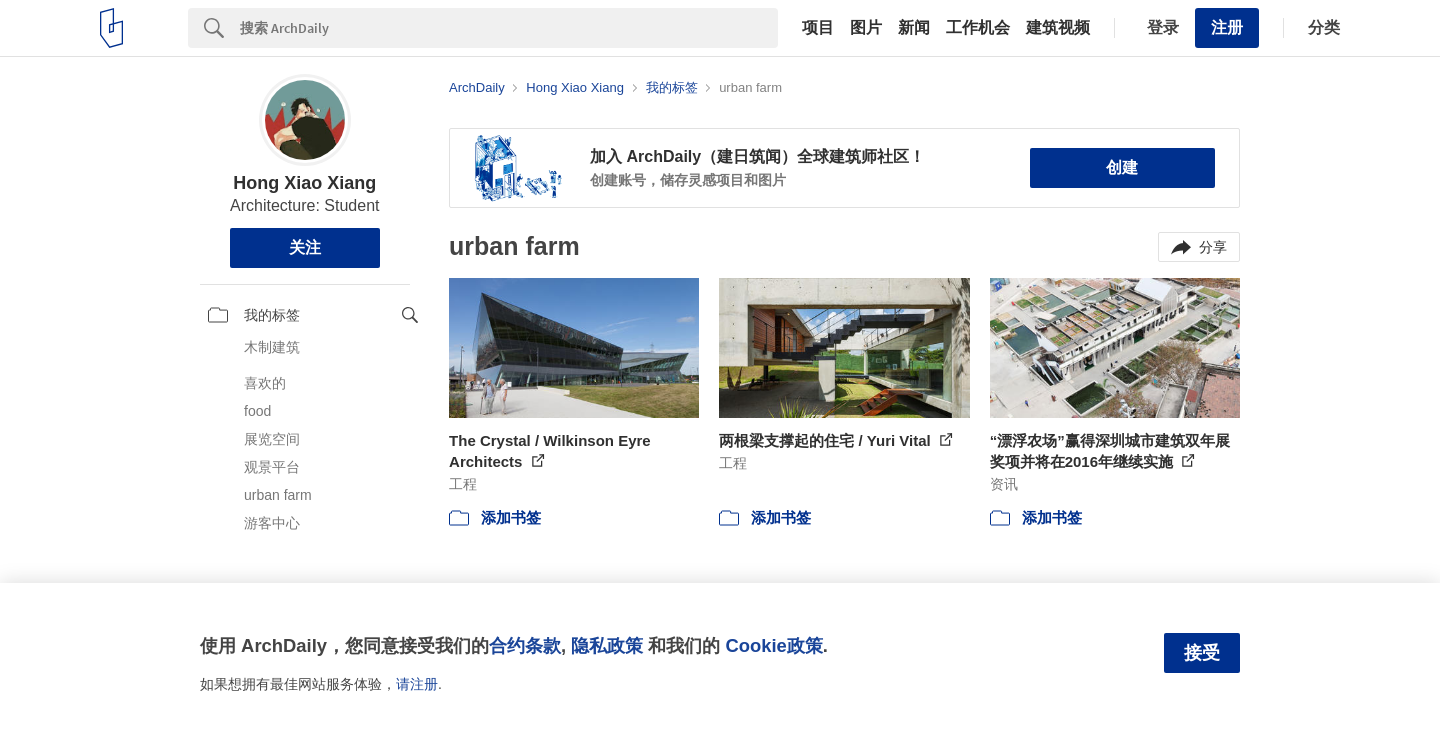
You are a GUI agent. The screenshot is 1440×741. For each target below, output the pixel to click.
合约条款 (525, 645)
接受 (1202, 653)
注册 (1227, 27)
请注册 (417, 684)
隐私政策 (607, 645)
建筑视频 (1058, 28)
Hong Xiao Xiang (304, 183)
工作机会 (978, 28)
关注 (305, 247)
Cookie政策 (773, 645)
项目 (818, 28)
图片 (866, 28)
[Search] (509, 28)
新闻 (914, 28)
